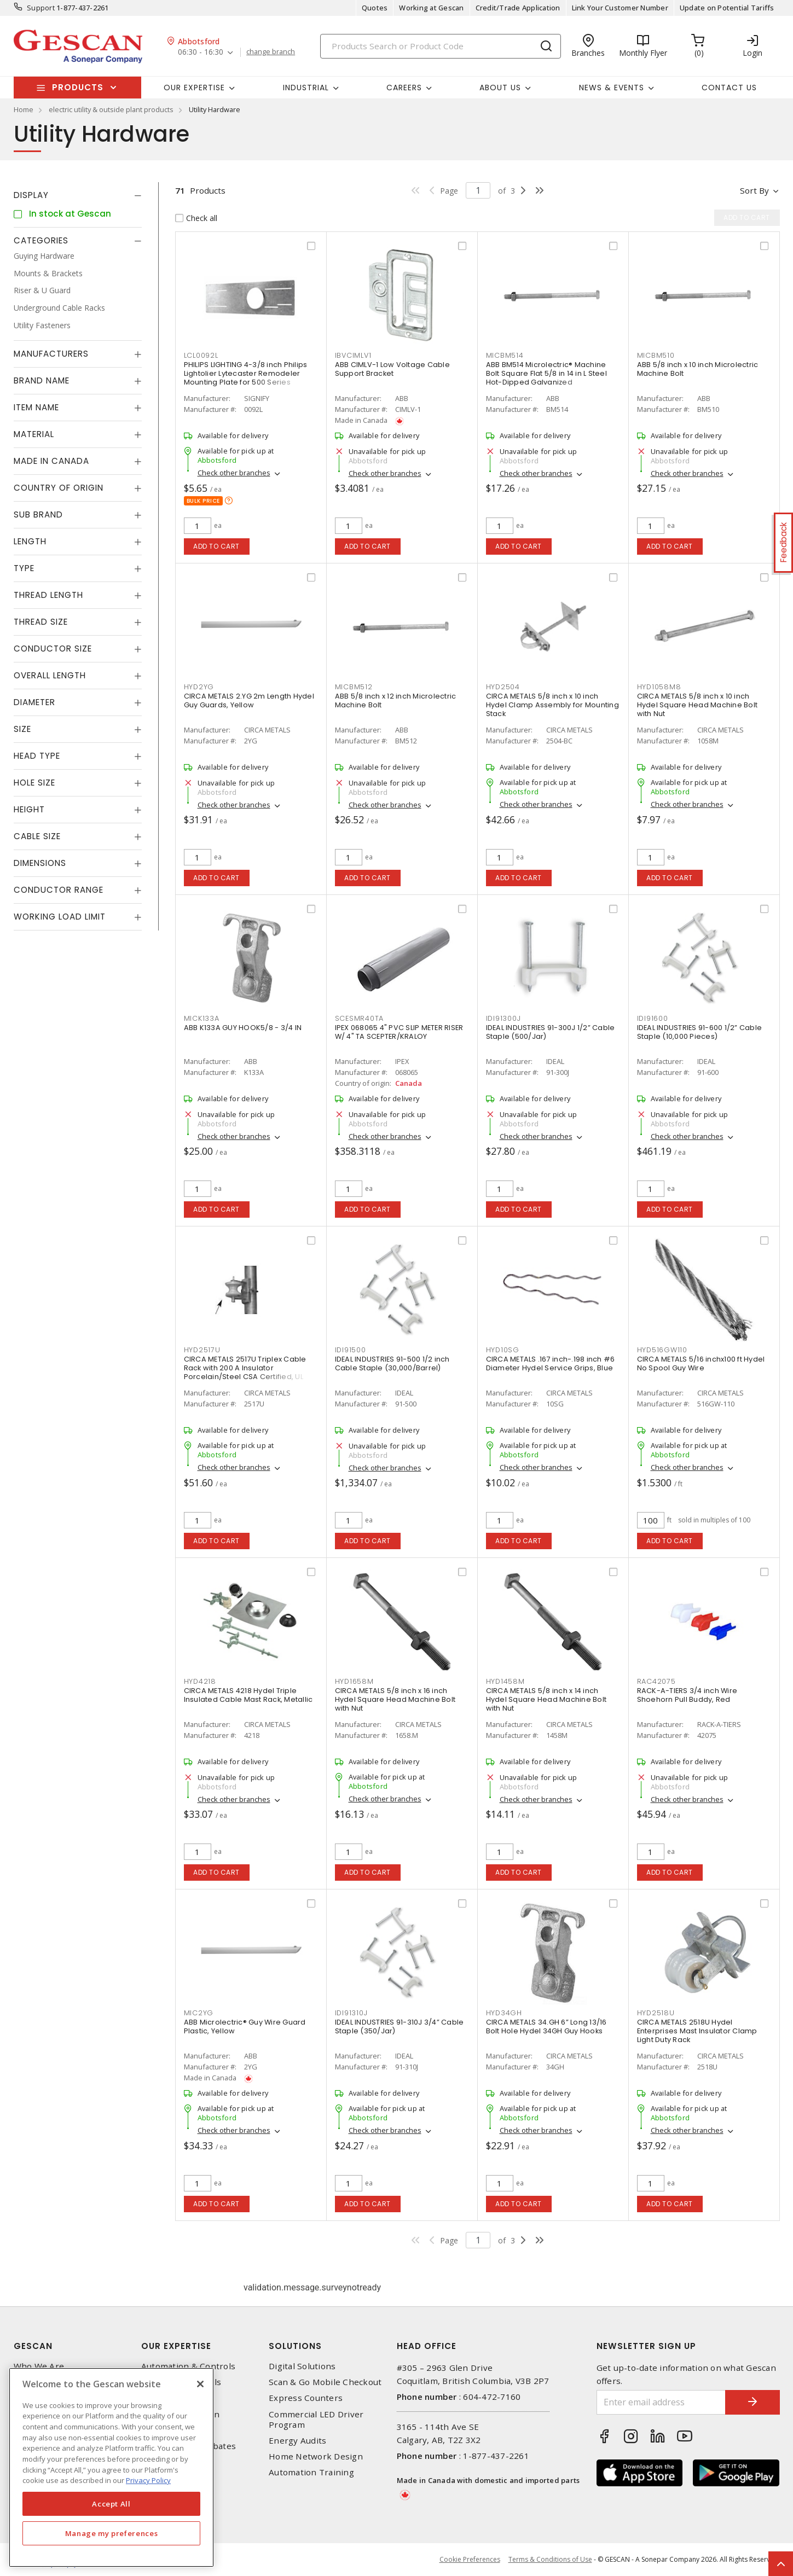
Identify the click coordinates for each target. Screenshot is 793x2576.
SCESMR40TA (359, 1018)
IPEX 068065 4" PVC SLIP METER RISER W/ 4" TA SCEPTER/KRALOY (399, 1032)
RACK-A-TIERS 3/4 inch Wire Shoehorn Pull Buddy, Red (687, 1695)
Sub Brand (38, 514)
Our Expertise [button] (194, 87)
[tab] (78, 195)
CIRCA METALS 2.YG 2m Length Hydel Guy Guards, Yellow (249, 700)
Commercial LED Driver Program (316, 2419)
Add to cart (216, 546)
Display (31, 195)
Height (29, 809)
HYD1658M (354, 1681)
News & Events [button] (611, 87)
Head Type (37, 755)
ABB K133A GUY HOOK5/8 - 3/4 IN (243, 1027)
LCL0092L (201, 355)
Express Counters (306, 2398)
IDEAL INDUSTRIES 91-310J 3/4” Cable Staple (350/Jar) (399, 2026)
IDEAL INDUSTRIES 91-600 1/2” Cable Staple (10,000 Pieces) (699, 1032)
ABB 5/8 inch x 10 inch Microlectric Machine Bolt (698, 369)
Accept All (111, 2504)
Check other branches (234, 473)
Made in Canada (51, 461)
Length (30, 541)
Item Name (36, 407)
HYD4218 (200, 1681)
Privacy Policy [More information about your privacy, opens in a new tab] (148, 2480)
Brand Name (42, 380)
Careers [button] (404, 87)
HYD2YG (199, 686)
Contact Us (729, 87)
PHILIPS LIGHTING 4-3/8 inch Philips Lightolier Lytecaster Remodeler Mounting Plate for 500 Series (246, 373)
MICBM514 (505, 355)
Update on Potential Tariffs (727, 8)
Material (34, 434)
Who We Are (39, 2366)
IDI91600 (652, 1018)
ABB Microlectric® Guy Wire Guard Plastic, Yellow (245, 2026)
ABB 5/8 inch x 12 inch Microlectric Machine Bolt (395, 700)
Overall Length (50, 675)
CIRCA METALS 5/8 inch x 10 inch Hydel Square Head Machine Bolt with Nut (697, 704)
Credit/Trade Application (518, 8)
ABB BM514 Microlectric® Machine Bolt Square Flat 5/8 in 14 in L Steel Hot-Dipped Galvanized (546, 373)
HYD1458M (505, 1681)
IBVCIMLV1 (353, 355)
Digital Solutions (302, 2366)
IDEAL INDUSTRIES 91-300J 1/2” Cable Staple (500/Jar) (550, 1032)
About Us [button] (500, 87)
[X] (200, 2384)
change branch (270, 52)
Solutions (295, 2346)
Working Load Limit (60, 916)
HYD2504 (503, 686)
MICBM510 (656, 355)
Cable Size (37, 836)
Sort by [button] (754, 190)
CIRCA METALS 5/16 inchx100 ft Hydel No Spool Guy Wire (701, 1363)
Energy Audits (297, 2440)
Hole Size (34, 782)
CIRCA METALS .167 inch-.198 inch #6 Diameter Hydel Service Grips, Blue (550, 1363)
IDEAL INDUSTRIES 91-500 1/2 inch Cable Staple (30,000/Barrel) (392, 1363)
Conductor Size (53, 648)
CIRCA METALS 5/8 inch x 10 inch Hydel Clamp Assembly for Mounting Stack (552, 704)
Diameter (34, 702)
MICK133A (201, 1018)
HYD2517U (202, 1349)
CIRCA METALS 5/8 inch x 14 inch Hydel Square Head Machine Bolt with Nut (546, 1699)
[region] (111, 2467)
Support (41, 8)
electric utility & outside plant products (111, 109)
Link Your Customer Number (620, 8)
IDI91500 (350, 1349)
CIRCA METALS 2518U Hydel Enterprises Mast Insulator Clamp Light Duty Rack (697, 2030)
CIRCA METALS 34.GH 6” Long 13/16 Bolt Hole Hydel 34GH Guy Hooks (546, 2026)
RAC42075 (656, 1681)
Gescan (33, 2346)
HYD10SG (502, 1349)
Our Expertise (176, 2346)
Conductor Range (58, 890)
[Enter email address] (661, 2402)
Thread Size (41, 621)
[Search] (440, 46)
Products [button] (77, 87)
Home (23, 109)
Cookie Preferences (469, 2559)
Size (22, 729)
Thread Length (48, 595)
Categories (41, 240)
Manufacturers (51, 353)
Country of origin (58, 487)
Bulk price (203, 501)
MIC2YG (199, 2012)
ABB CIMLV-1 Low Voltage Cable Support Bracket (392, 369)
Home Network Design (316, 2456)
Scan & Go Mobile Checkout (325, 2382)
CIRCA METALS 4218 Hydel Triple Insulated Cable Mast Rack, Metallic (248, 1695)
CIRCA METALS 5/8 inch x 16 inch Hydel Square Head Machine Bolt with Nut (395, 1699)
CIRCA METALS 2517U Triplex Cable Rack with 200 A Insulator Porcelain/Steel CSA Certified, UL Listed (245, 1372)
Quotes (375, 8)
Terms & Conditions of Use (550, 2559)
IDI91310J (351, 2012)
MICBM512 (354, 686)
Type (24, 568)
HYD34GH (504, 2012)
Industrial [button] (306, 87)
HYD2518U (656, 2012)
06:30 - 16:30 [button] (200, 52)
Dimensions (40, 863)
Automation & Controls (188, 2366)
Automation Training (311, 2472)
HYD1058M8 (659, 686)
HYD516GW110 (662, 1349)
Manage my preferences (111, 2533)
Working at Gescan (431, 8)
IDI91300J (503, 1018)
